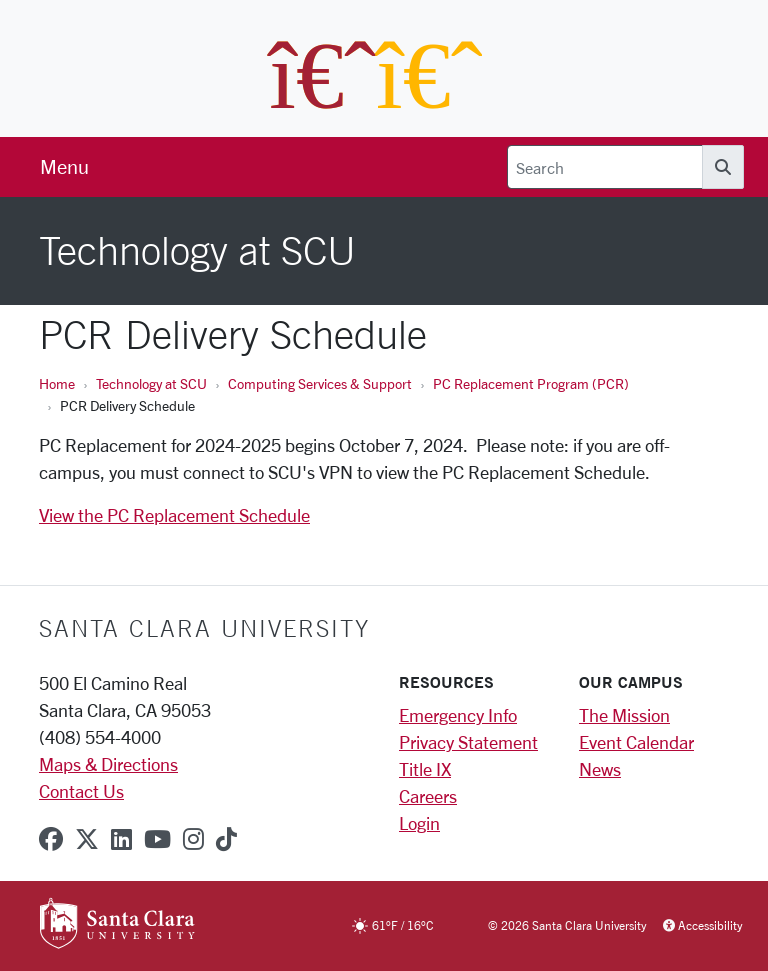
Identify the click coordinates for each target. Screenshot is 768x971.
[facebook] (51, 839)
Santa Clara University (204, 628)
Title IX (425, 769)
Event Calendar (636, 742)
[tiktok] (226, 839)
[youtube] (157, 839)
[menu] (64, 167)
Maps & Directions (108, 764)
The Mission (624, 715)
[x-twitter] (87, 839)
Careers (428, 796)
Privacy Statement (468, 742)
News (600, 769)
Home (57, 383)
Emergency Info (458, 715)
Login (419, 823)
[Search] (605, 167)
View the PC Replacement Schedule (174, 515)
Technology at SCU (151, 383)
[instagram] (193, 839)
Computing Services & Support (320, 383)
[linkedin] (121, 839)
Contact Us (81, 791)
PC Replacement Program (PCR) (531, 383)
